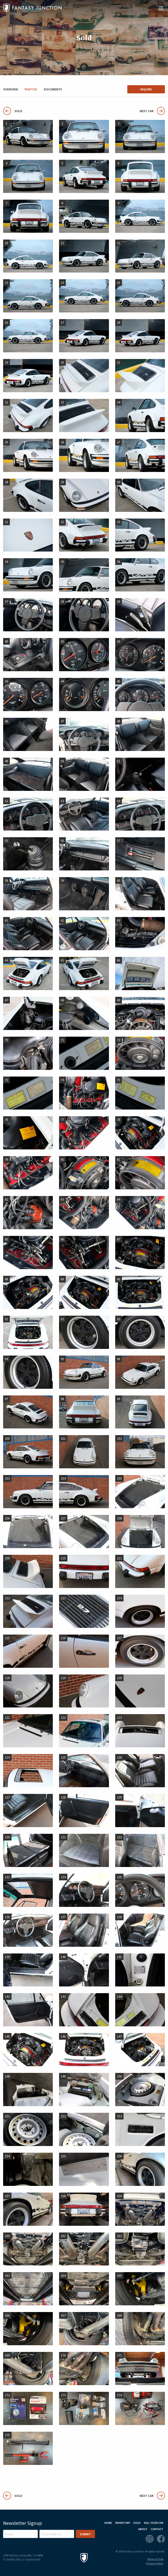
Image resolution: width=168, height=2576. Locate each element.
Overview (10, 89)
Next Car (152, 111)
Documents (53, 89)
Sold (12, 111)
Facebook (161, 2539)
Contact (157, 2529)
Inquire (146, 89)
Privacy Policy (154, 2563)
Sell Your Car (153, 2523)
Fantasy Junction (32, 8)
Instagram (150, 2539)
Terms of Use (155, 2559)
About (142, 2529)
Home (108, 2523)
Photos (31, 89)
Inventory (122, 2523)
